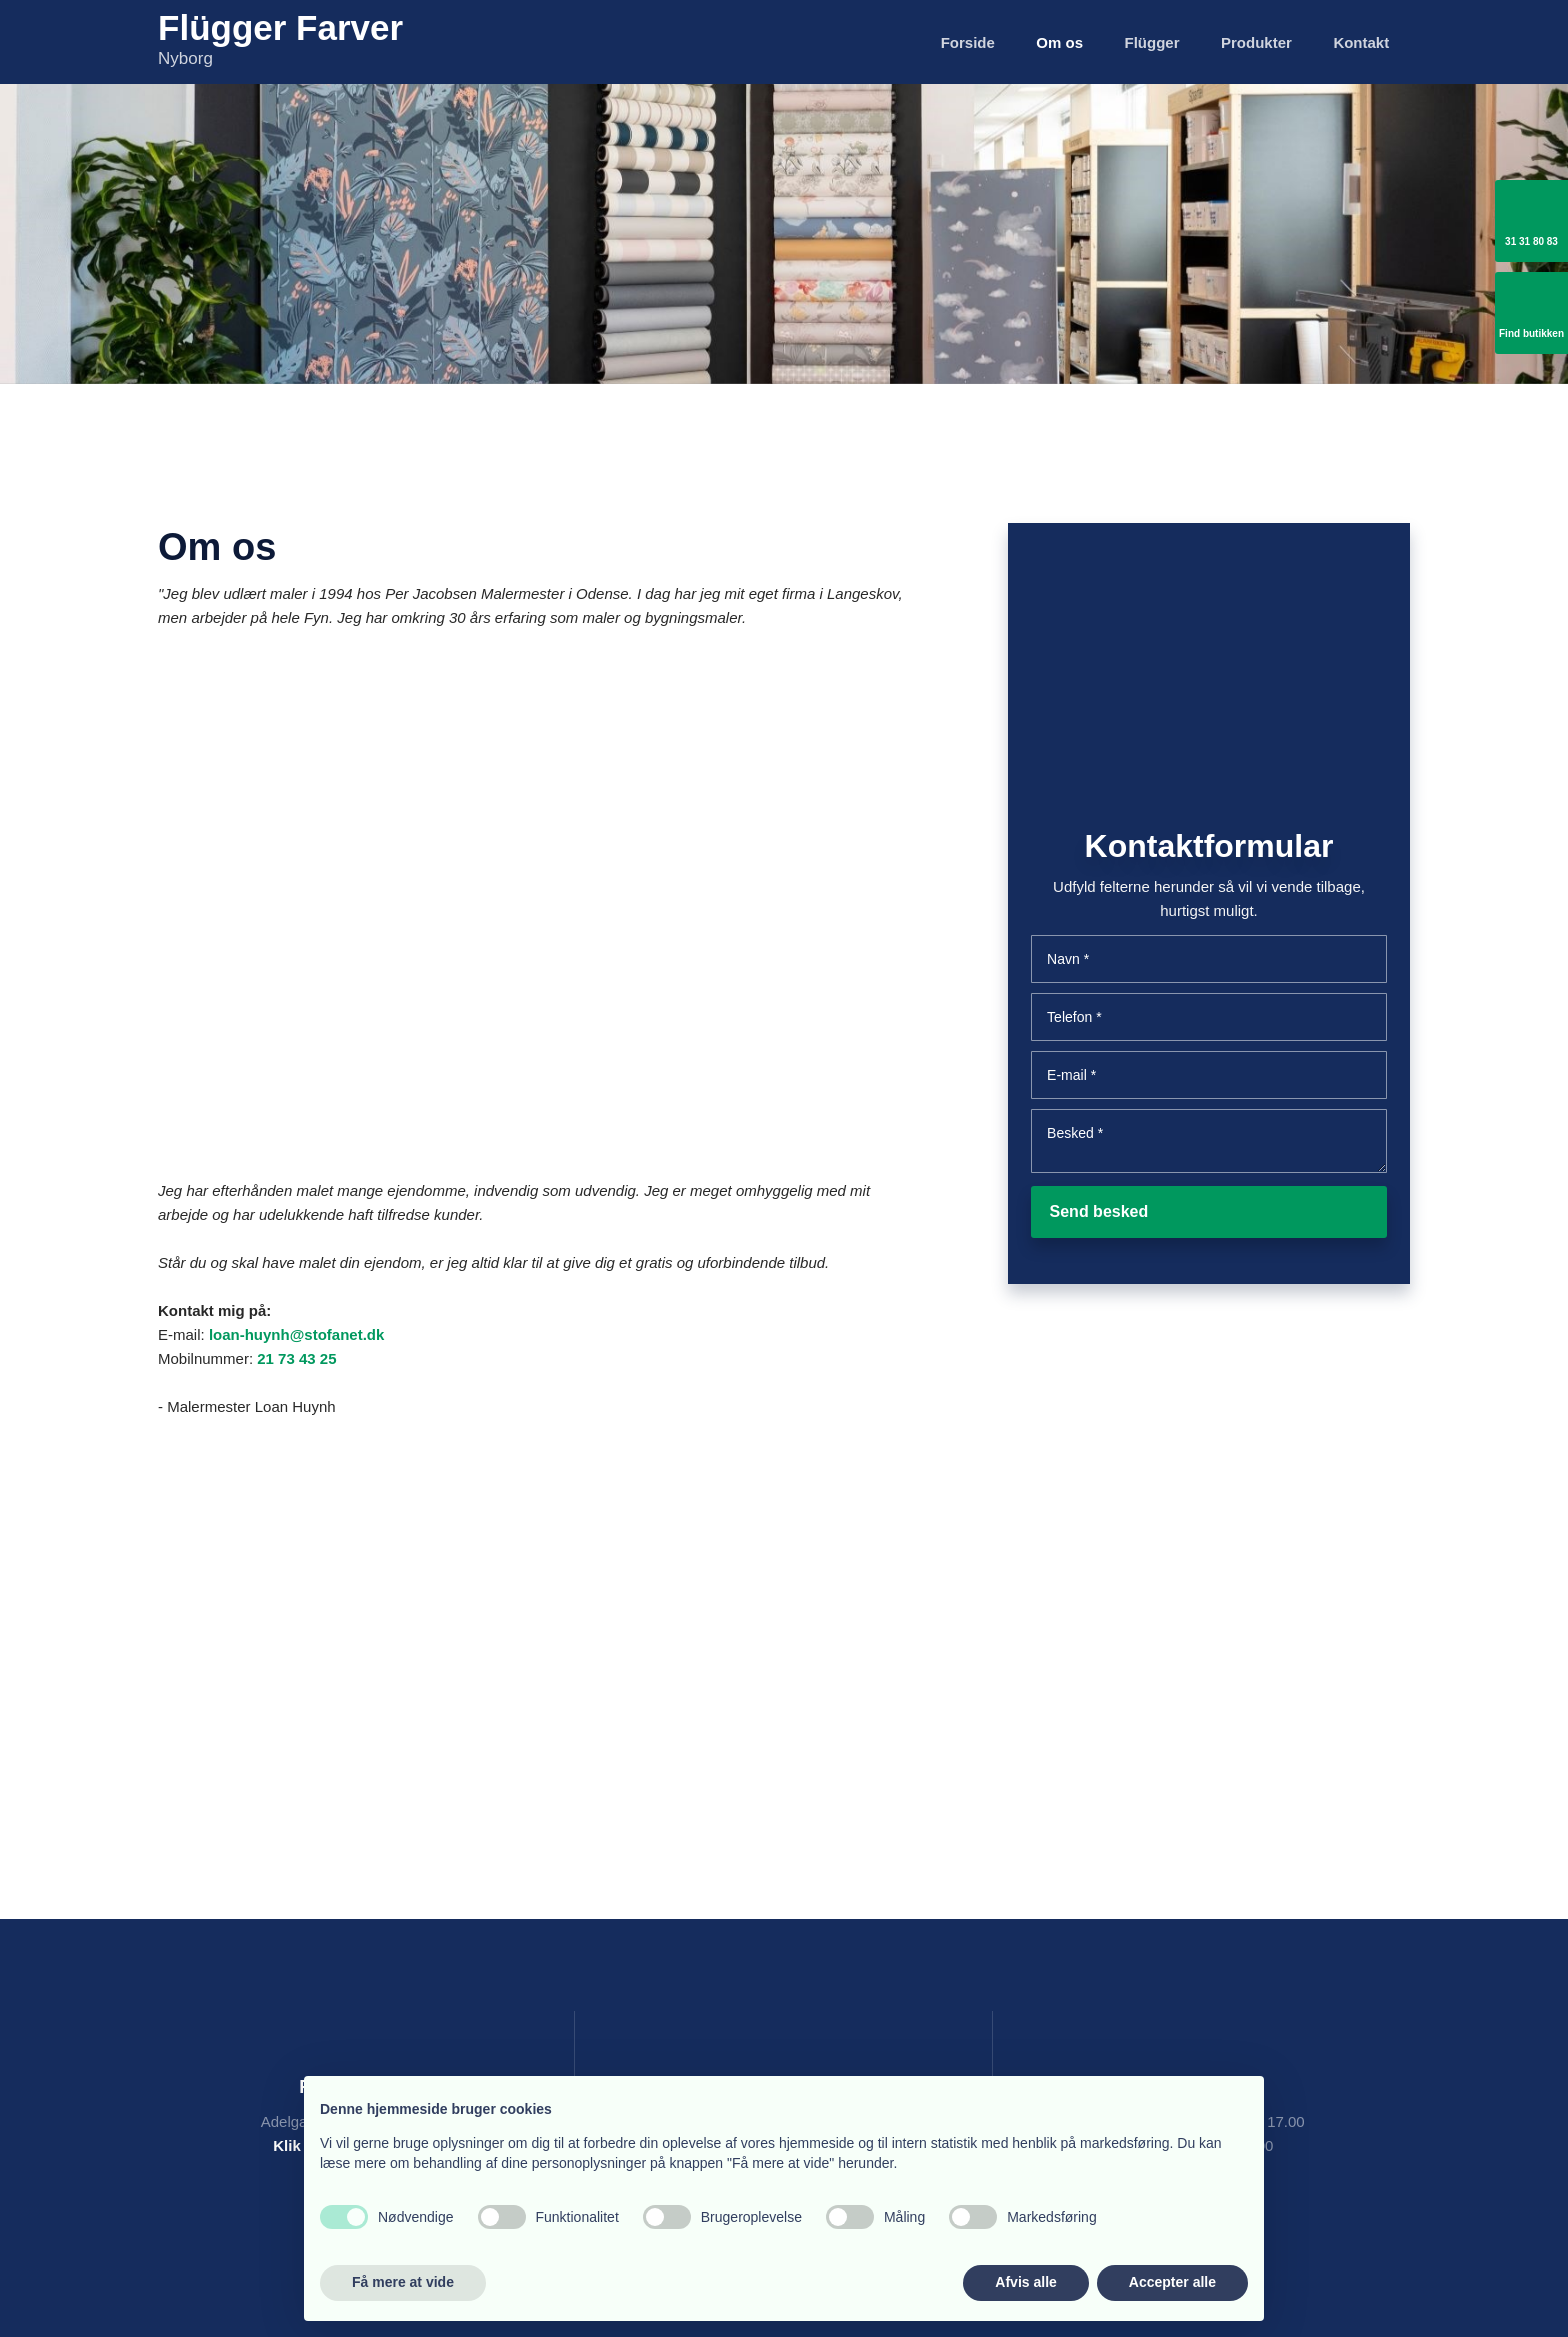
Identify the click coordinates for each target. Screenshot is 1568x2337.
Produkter (1256, 42)
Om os (1059, 42)
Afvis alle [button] (1025, 2282)
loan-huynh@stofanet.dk (296, 1334)
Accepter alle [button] (1172, 2282)
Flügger (1152, 42)
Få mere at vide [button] (403, 2282)
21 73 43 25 (296, 1358)
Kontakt (1361, 42)
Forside (968, 42)
